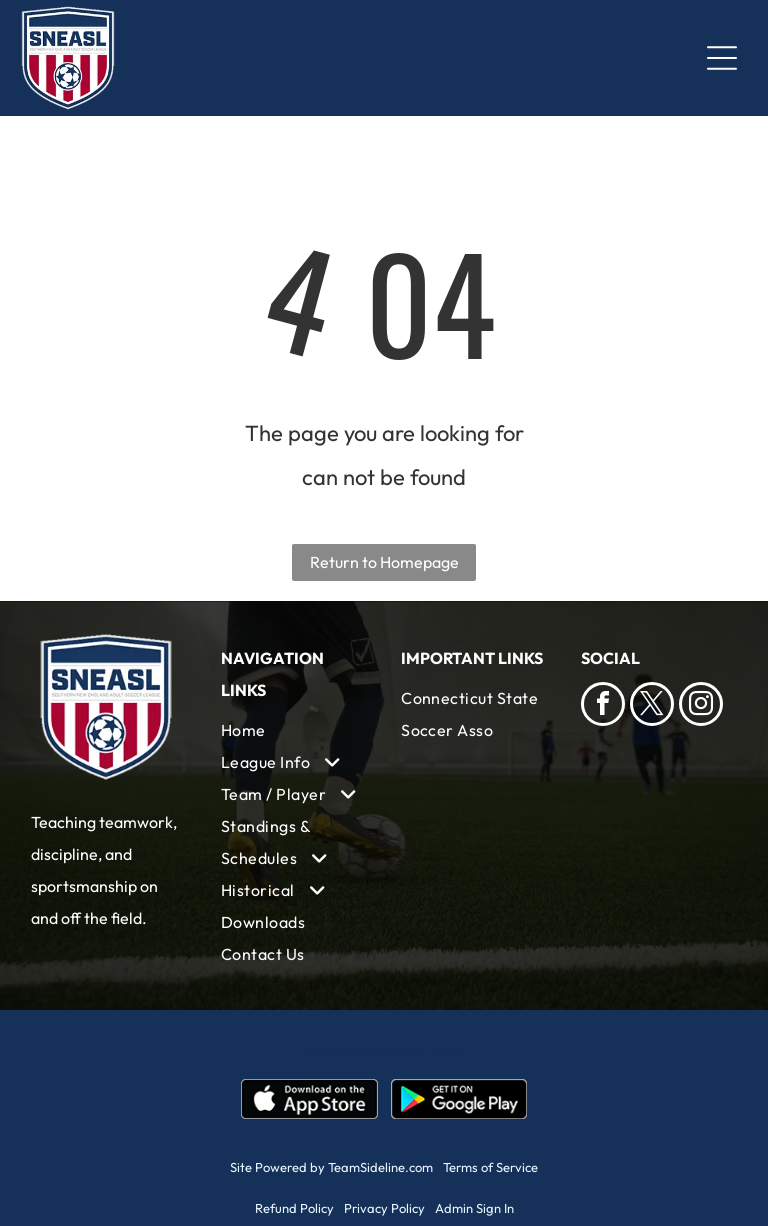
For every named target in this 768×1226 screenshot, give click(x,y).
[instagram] (701, 706)
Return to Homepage (384, 562)
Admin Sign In (474, 1208)
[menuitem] (294, 730)
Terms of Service (490, 1167)
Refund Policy (294, 1208)
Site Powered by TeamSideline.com (331, 1167)
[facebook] (603, 706)
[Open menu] (722, 58)
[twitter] (652, 706)
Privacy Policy (384, 1208)
